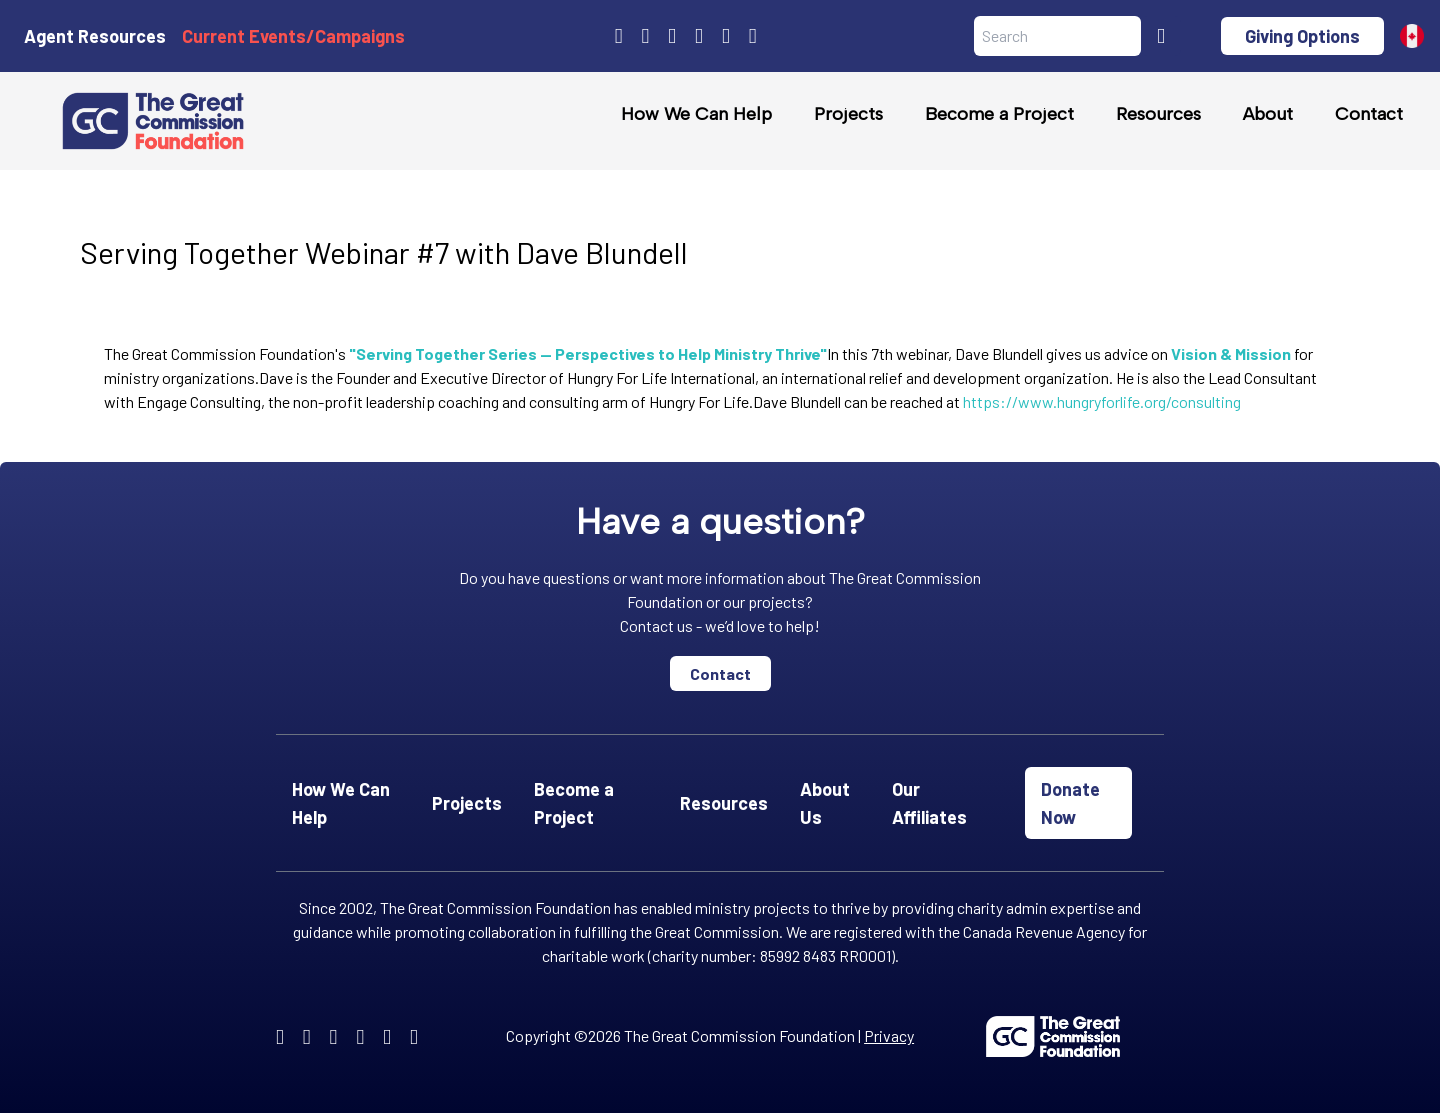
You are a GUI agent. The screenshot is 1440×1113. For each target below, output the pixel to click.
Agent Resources (95, 36)
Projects (848, 114)
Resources (1158, 114)
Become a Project (999, 114)
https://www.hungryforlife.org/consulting (1102, 401)
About (1268, 114)
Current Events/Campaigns (293, 36)
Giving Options (1302, 36)
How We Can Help (696, 114)
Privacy (889, 1035)
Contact (1369, 114)
